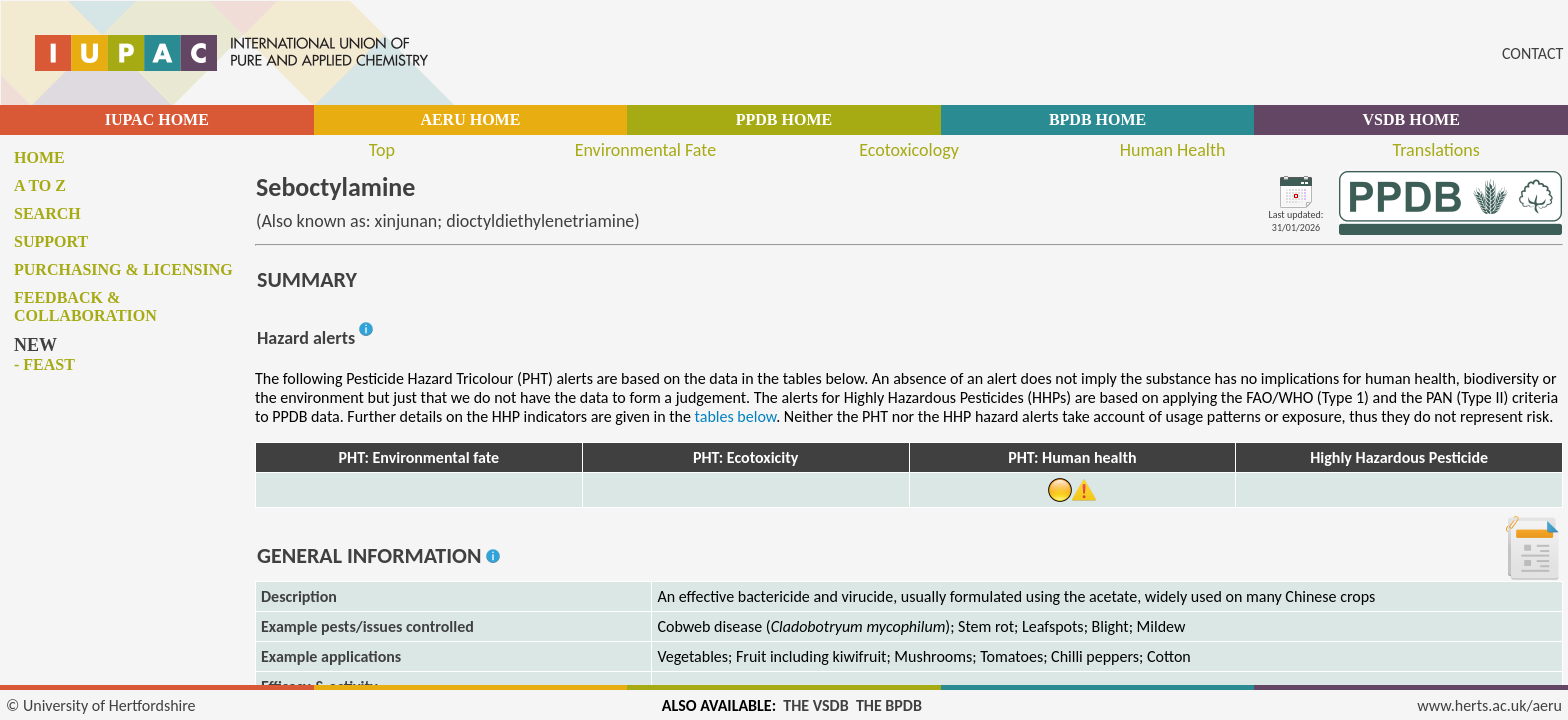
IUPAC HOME (157, 119)
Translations (1436, 150)
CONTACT (1532, 53)
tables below (736, 416)
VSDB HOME (1411, 119)
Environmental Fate (645, 150)
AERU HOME (470, 119)
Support (51, 241)
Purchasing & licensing (123, 269)
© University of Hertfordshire (101, 705)
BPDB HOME (1097, 119)
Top (382, 150)
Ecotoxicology (909, 150)
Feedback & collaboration (85, 306)
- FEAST (44, 364)
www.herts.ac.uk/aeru (1489, 705)
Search (47, 213)
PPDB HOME (784, 119)
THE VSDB (815, 705)
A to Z (40, 185)
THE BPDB (889, 705)
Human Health (1173, 150)
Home (39, 157)
